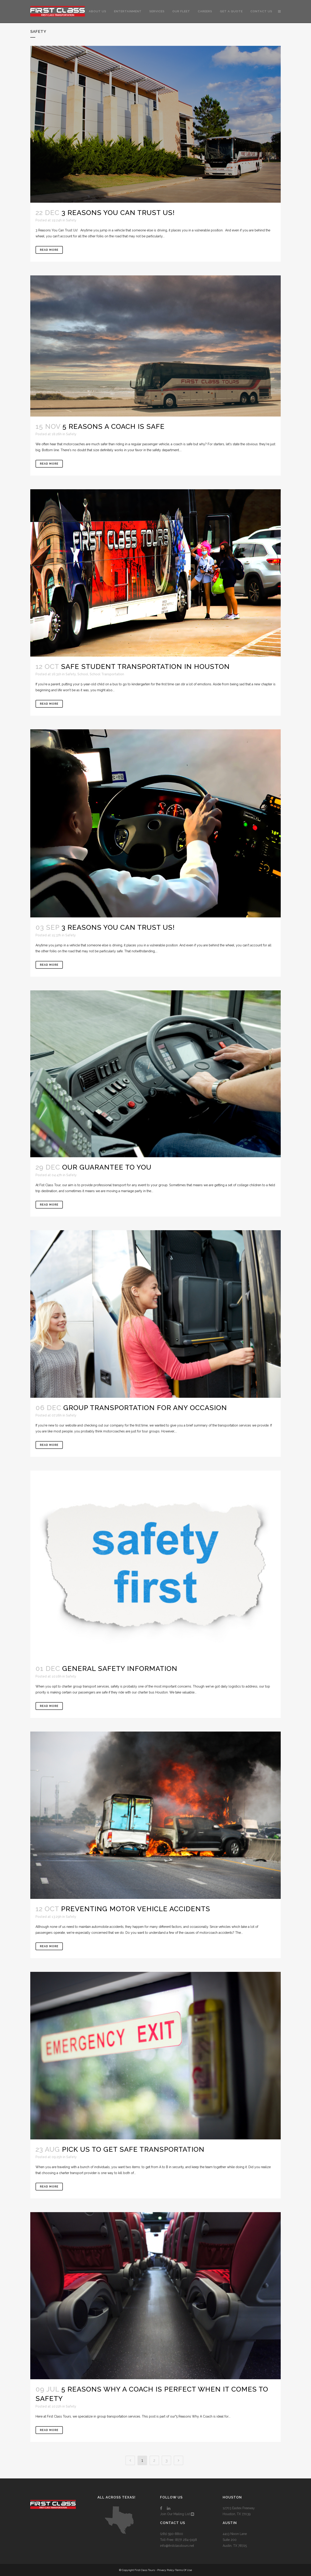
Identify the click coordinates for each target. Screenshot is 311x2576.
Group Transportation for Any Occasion (145, 1408)
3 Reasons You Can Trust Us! (118, 213)
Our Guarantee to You (106, 1167)
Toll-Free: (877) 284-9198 (178, 2540)
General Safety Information (119, 1668)
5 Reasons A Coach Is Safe (113, 426)
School (82, 674)
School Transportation (107, 674)
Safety (71, 220)
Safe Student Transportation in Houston (145, 667)
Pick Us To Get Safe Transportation (133, 2149)
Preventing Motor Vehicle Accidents (135, 1909)
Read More (49, 249)
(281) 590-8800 (171, 2534)
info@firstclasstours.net (177, 2546)
